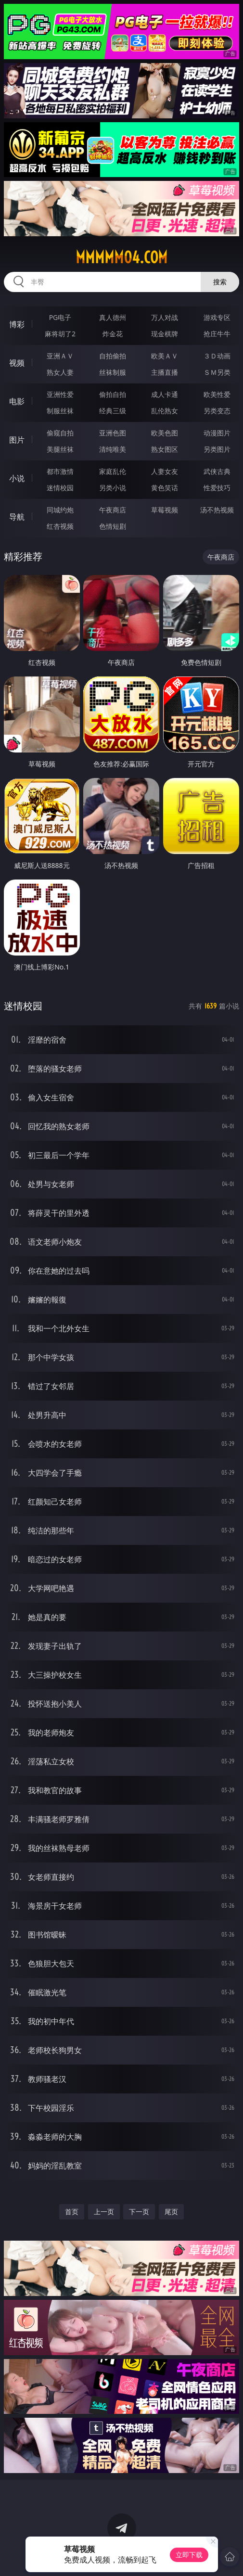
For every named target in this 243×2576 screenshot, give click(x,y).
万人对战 (164, 317)
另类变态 (217, 410)
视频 (17, 362)
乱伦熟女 (164, 410)
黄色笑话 (164, 487)
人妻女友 (164, 471)
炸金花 (112, 333)
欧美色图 (164, 432)
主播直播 (164, 372)
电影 (17, 401)
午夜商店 (112, 509)
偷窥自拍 (60, 432)
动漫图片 (217, 432)
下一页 (139, 2211)
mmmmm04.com (121, 257)
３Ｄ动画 (217, 355)
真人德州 (112, 317)
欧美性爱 (217, 394)
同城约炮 (60, 509)
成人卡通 (164, 394)
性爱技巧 (217, 487)
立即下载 (189, 2554)
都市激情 (60, 471)
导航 (17, 516)
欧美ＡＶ (164, 355)
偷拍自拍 (112, 394)
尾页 (171, 2211)
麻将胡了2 (60, 333)
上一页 (104, 2211)
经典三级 (112, 410)
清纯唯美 (112, 449)
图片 (17, 439)
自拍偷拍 (112, 355)
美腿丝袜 (60, 449)
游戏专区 (217, 317)
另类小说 (112, 487)
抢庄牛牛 (217, 333)
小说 (17, 478)
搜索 (220, 281)
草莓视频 (164, 509)
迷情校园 (60, 487)
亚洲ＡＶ (60, 355)
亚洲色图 (112, 432)
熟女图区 (164, 449)
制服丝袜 (60, 410)
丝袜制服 (112, 372)
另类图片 (217, 449)
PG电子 (60, 317)
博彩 (17, 324)
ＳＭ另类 (217, 372)
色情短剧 (112, 526)
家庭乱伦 (112, 471)
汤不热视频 (217, 509)
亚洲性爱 (60, 394)
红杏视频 (60, 526)
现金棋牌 (164, 333)
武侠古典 (217, 471)
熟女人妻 (60, 372)
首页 (71, 2211)
